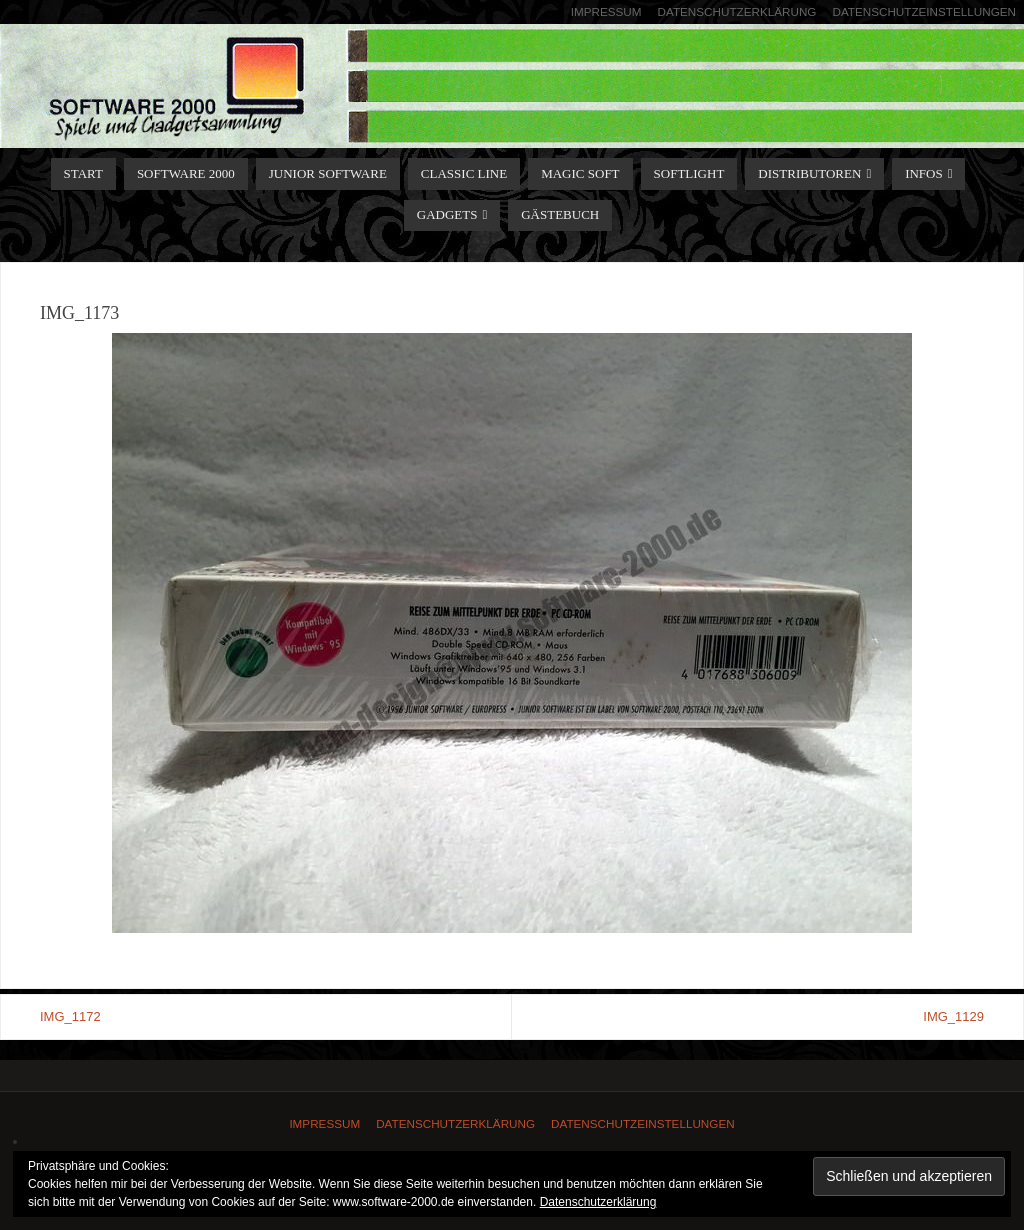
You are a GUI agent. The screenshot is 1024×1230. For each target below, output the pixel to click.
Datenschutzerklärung (737, 11)
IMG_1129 (953, 1016)
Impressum (606, 11)
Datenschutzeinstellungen (924, 11)
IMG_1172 (70, 1016)
